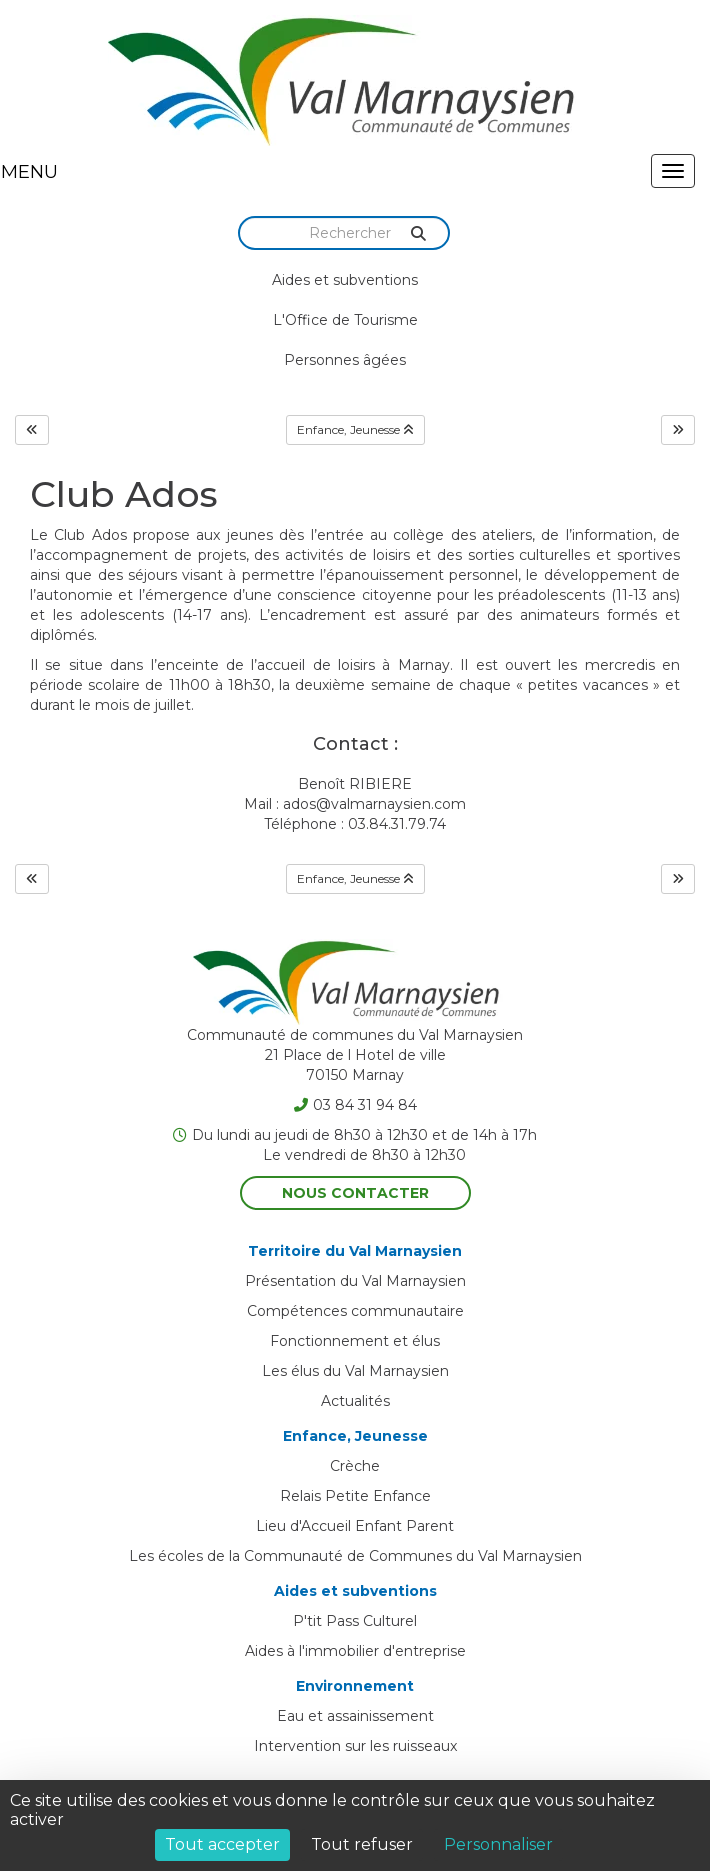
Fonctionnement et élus (355, 1341)
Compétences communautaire (355, 1311)
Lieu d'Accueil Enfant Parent (355, 1526)
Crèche (355, 1466)
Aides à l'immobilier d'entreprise (355, 1651)
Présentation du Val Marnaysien (355, 1281)
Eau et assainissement (355, 1716)
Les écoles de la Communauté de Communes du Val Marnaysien (355, 1556)
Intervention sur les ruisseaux (355, 1746)
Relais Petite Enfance (355, 1496)
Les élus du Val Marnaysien (355, 1371)
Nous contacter (355, 1193)
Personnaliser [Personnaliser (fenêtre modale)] (498, 1844)
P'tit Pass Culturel (355, 1621)
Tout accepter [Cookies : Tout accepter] (222, 1844)
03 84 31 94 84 (355, 1105)
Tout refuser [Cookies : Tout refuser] (362, 1844)
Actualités (355, 1401)
